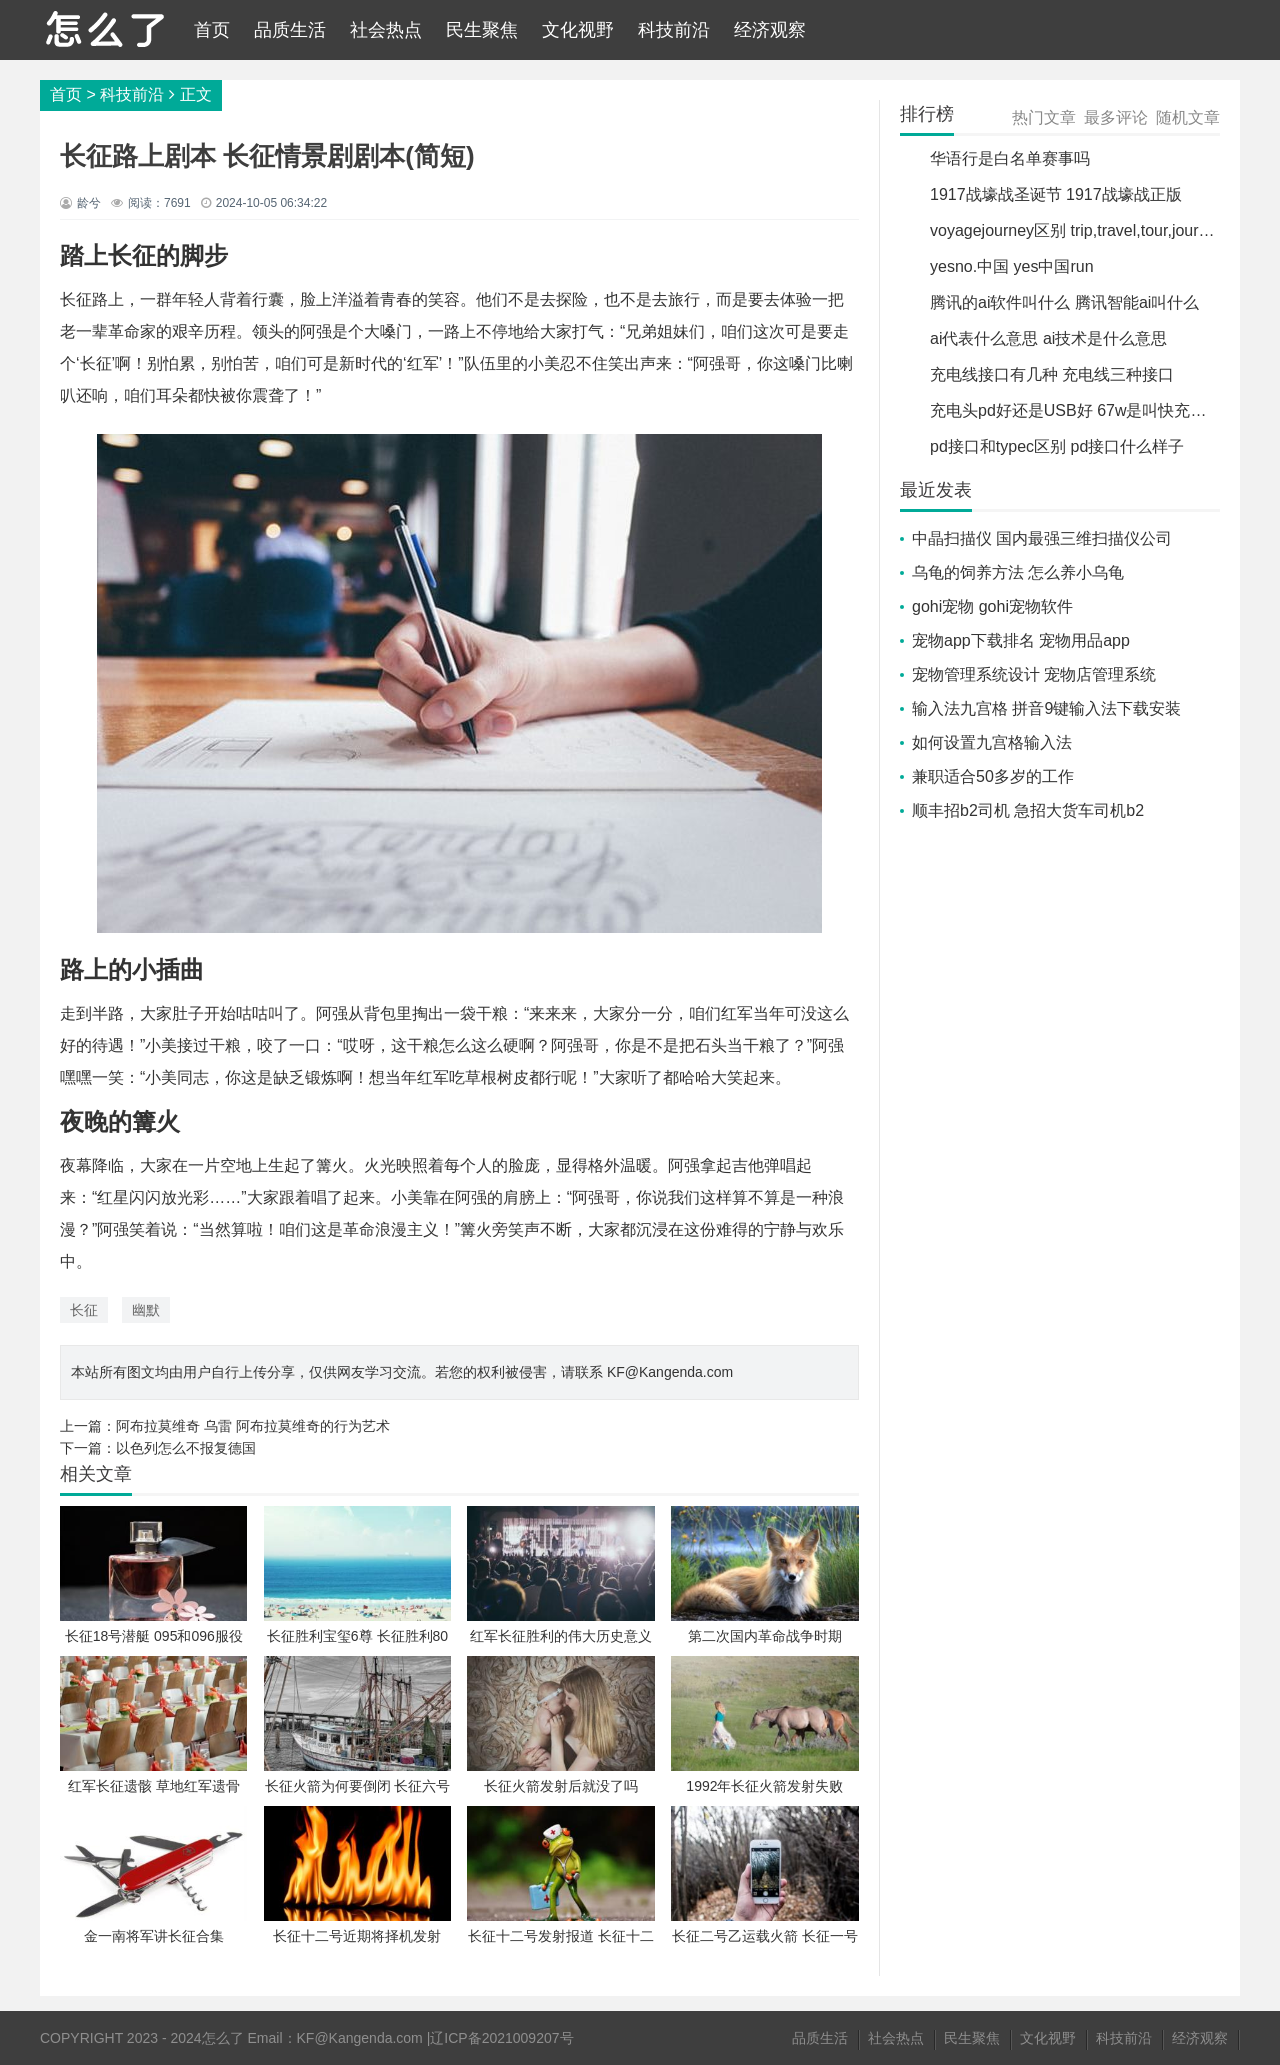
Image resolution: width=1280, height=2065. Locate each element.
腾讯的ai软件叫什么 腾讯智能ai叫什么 (1064, 302)
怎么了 (223, 2038)
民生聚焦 (482, 30)
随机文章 (1188, 117)
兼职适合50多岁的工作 (993, 776)
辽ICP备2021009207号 (501, 2038)
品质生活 (290, 30)
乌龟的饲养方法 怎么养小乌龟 (1018, 572)
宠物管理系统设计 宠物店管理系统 (1034, 674)
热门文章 (1044, 117)
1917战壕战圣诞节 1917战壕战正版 (1056, 194)
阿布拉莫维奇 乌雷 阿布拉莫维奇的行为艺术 (253, 1426)
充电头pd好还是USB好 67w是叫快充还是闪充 (1092, 410)
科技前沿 (674, 30)
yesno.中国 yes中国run (1012, 266)
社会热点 (386, 30)
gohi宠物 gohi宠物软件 (992, 606)
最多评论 (1116, 117)
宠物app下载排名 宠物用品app (1021, 640)
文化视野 (578, 30)
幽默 (146, 1310)
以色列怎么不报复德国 (186, 1448)
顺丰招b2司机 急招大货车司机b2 (1028, 810)
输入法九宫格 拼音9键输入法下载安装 (1046, 708)
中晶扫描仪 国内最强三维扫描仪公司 (1042, 538)
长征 (84, 1310)
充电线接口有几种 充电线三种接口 (1052, 374)
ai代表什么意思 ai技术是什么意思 (1048, 338)
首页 (212, 30)
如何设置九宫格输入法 (992, 742)
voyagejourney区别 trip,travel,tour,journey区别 (1093, 230)
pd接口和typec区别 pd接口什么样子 (1057, 446)
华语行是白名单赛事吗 (1010, 158)
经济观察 (770, 30)
